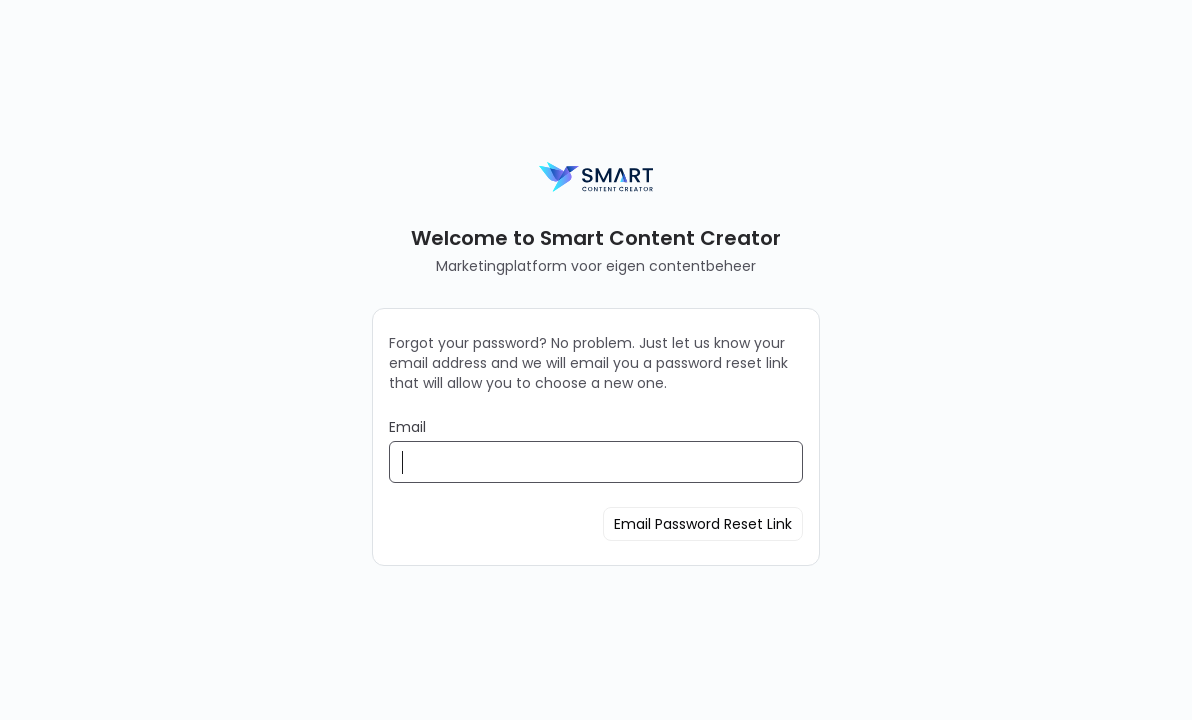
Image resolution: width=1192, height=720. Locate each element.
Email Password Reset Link (703, 524)
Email (407, 427)
